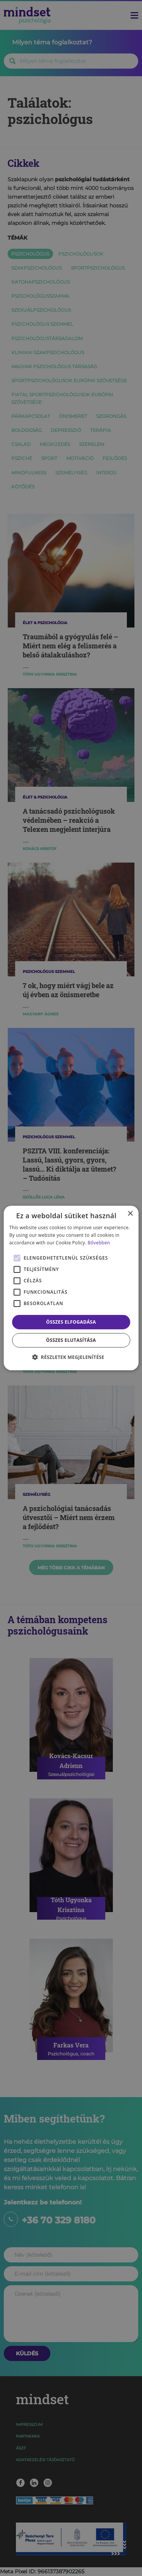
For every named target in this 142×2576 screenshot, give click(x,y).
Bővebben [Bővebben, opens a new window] (99, 1242)
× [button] (130, 1214)
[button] (71, 1357)
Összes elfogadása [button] (71, 1322)
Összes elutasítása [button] (71, 1340)
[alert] (71, 1288)
